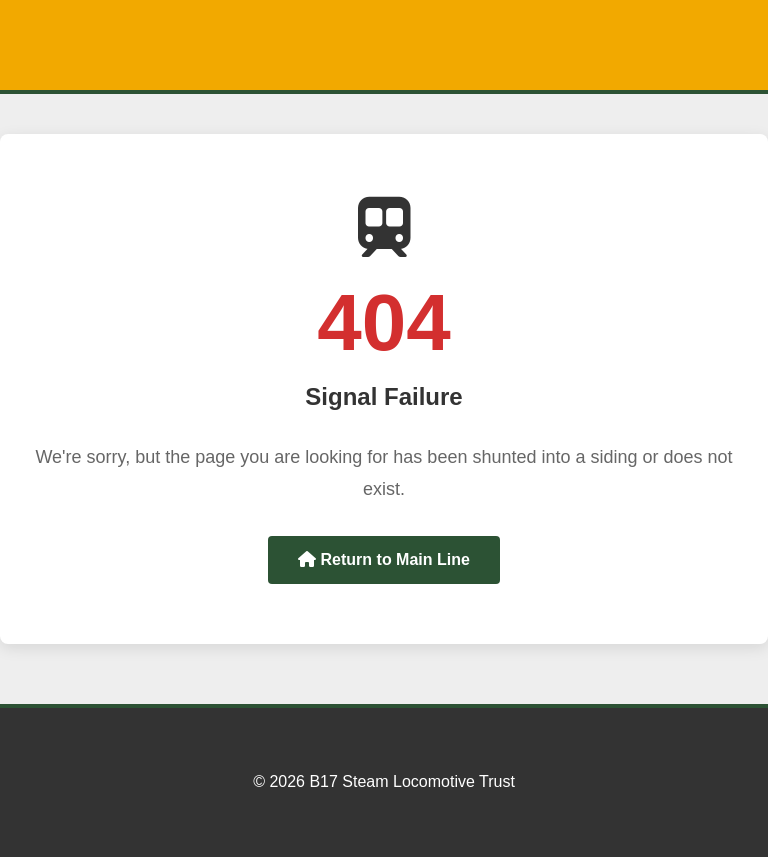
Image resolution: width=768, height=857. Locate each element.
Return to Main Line (384, 559)
